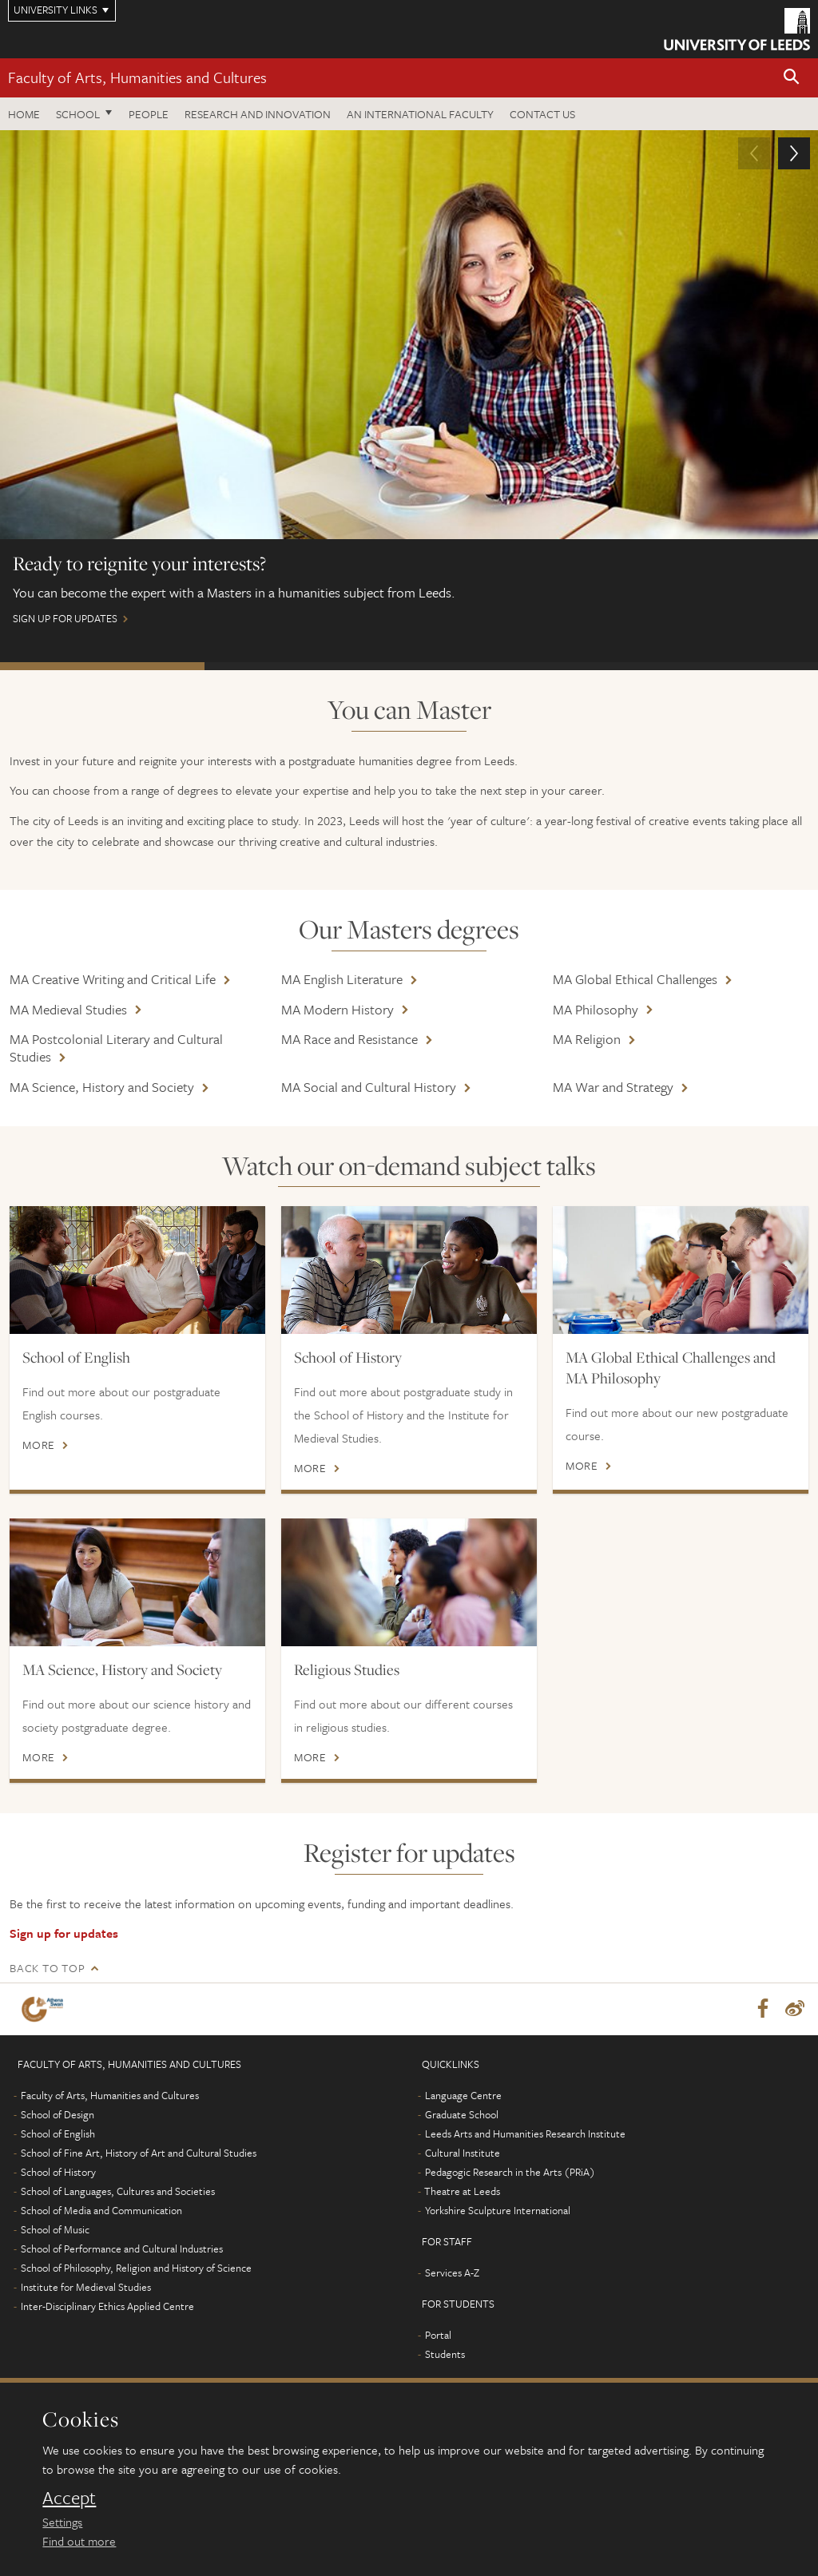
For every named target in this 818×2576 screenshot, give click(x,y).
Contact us (542, 113)
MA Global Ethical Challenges (635, 979)
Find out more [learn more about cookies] (79, 2541)
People (149, 113)
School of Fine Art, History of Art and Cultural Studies (138, 2153)
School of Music (55, 2230)
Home (24, 113)
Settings (62, 2521)
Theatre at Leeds (462, 2192)
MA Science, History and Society (102, 1087)
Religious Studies (346, 1669)
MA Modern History (337, 1009)
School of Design (57, 2115)
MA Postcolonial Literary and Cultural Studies (116, 1047)
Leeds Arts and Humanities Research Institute (525, 2134)
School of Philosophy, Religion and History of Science (136, 2268)
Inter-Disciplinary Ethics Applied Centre (107, 2307)
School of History (348, 1357)
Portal (438, 2336)
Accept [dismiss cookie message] (69, 2497)
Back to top (47, 1967)
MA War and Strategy (613, 1087)
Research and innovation (258, 113)
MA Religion (587, 1039)
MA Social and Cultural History (368, 1087)
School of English (76, 1357)
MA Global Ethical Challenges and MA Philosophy (671, 1367)
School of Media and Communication (101, 2211)
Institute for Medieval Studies (86, 2288)
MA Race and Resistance (349, 1039)
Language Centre (463, 2096)
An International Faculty (420, 113)
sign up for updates (409, 385)
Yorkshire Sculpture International (497, 2211)
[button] (791, 78)
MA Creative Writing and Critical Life (113, 979)
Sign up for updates (64, 1933)
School (78, 113)
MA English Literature (342, 979)
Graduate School (461, 2115)
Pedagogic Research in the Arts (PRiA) (510, 2173)
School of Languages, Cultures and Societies (118, 2192)
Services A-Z (452, 2273)
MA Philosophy (595, 1009)
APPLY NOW (306, 666)
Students (445, 2355)
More (38, 1445)
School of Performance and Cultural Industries (122, 2249)
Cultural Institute (462, 2153)
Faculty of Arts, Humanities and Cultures (137, 77)
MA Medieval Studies (68, 1009)
